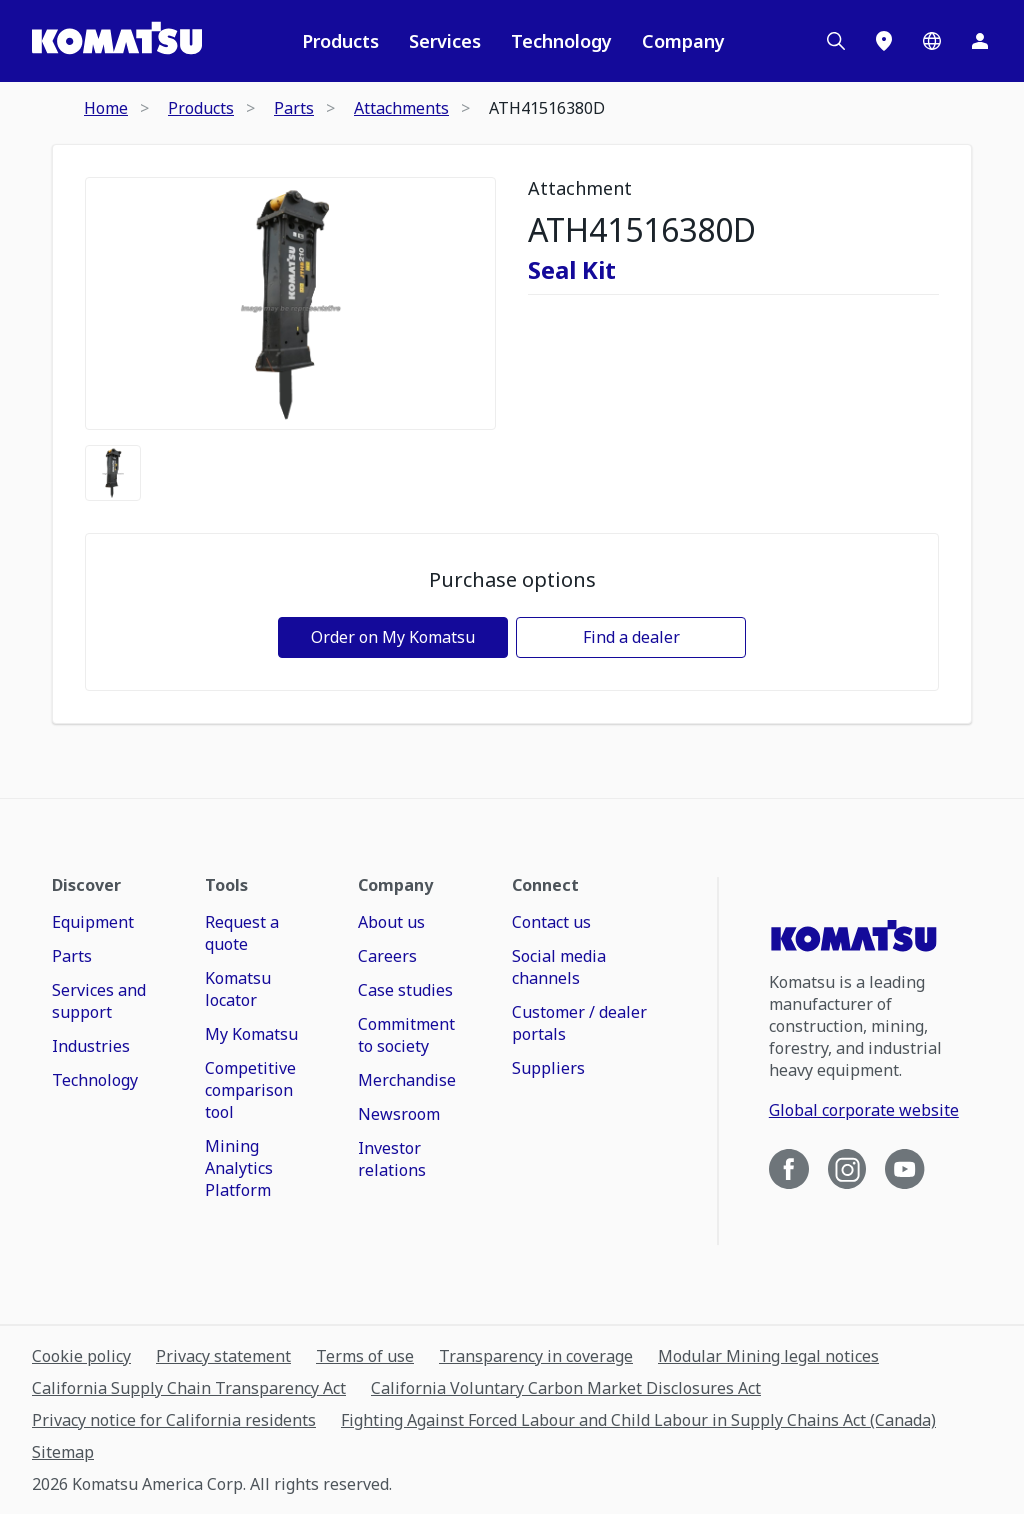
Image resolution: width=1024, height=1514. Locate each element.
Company (683, 41)
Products (340, 41)
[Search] (836, 41)
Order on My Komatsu (393, 637)
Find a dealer (631, 637)
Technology (561, 41)
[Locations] (884, 41)
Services (445, 41)
